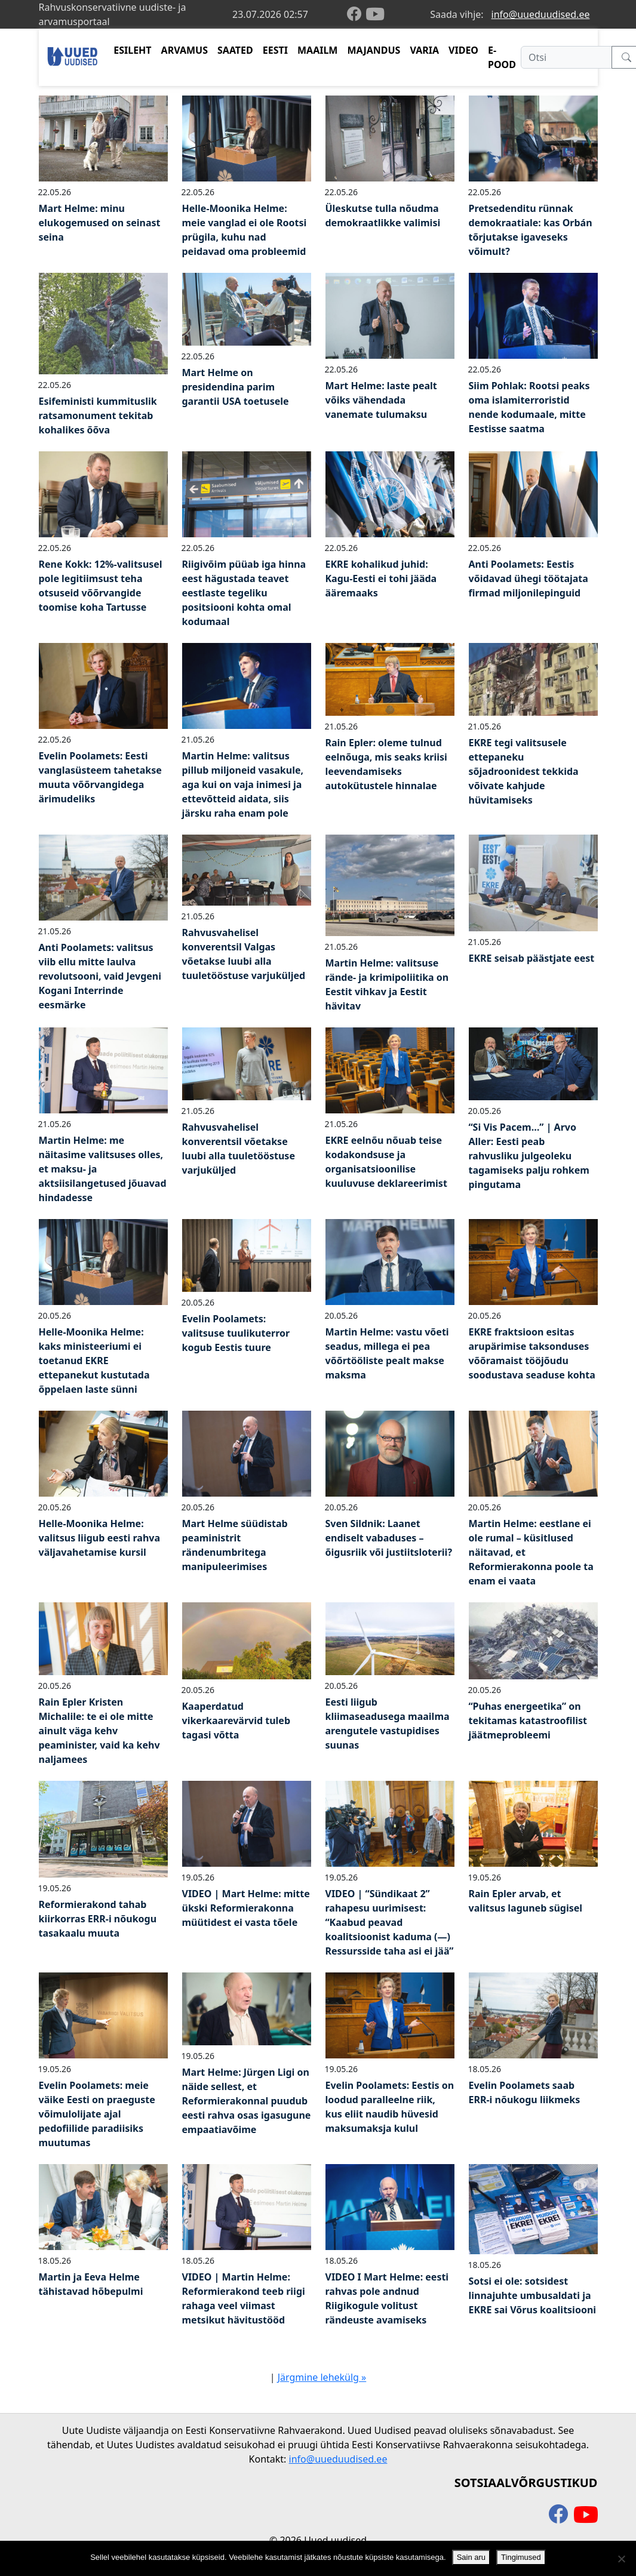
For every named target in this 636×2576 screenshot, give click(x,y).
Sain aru (471, 2557)
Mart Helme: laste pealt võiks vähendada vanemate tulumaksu (381, 400)
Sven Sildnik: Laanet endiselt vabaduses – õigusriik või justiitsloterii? (389, 1538)
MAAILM (317, 50)
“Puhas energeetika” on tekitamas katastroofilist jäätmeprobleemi (528, 1720)
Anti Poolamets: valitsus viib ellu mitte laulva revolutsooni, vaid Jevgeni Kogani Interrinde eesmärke (100, 976)
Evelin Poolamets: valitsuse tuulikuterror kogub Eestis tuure (236, 1333)
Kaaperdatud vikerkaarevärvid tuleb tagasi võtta (236, 1720)
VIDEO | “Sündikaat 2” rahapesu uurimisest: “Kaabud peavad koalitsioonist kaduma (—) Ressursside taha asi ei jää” (389, 1922)
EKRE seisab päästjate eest (532, 958)
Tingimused (521, 2557)
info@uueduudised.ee (540, 14)
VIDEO (463, 50)
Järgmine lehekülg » (322, 2377)
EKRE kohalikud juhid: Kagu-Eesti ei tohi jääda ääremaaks (381, 578)
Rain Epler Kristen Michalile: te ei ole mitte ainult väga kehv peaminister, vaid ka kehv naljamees (99, 1730)
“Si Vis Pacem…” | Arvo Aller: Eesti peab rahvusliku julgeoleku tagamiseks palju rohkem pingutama (529, 1156)
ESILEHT (132, 50)
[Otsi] (566, 57)
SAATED (235, 50)
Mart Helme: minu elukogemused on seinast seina (100, 223)
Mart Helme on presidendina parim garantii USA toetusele (235, 387)
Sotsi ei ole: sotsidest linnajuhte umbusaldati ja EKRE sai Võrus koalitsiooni (533, 2295)
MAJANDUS (373, 50)
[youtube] (375, 14)
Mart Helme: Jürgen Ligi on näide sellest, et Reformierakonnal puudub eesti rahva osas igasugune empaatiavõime (246, 2101)
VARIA (424, 50)
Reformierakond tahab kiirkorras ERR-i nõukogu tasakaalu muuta (98, 1919)
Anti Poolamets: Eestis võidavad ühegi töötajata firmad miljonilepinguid (528, 578)
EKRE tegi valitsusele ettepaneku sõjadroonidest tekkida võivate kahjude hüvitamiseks (524, 771)
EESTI (275, 50)
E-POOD (502, 57)
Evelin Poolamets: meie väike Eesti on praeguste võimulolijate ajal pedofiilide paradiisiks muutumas (97, 2114)
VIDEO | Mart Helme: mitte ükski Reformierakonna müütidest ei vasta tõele (246, 1908)
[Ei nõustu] (621, 2559)
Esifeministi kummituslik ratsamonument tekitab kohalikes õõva (98, 415)
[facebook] (356, 15)
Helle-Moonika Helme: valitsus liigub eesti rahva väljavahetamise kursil (100, 1538)
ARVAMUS (184, 50)
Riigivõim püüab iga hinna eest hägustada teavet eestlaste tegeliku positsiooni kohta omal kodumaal (244, 593)
